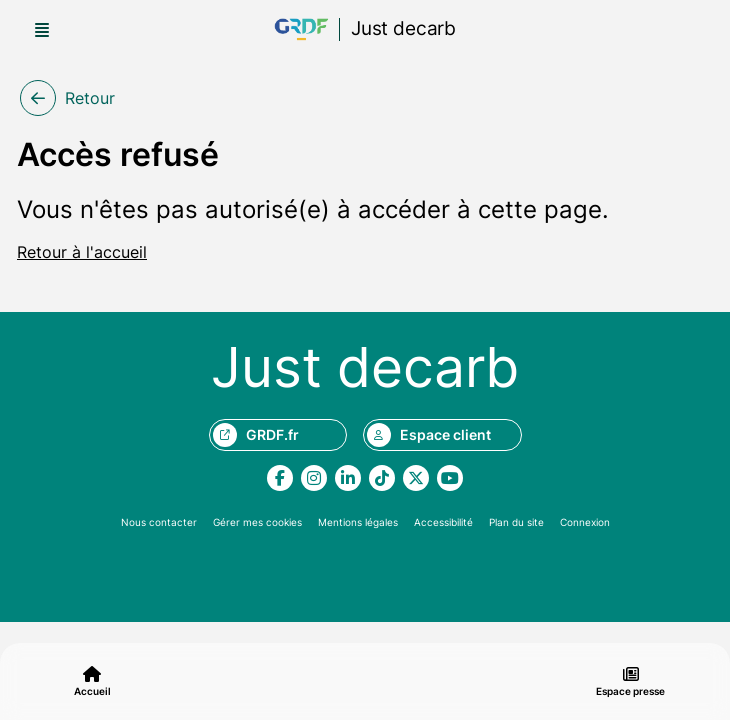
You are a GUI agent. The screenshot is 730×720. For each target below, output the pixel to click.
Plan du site (516, 522)
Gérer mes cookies (257, 522)
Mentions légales (358, 522)
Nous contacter (159, 522)
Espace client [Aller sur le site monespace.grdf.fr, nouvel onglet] (429, 435)
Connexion (585, 522)
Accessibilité (443, 522)
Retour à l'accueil (82, 252)
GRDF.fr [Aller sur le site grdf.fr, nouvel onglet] (256, 435)
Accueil (92, 681)
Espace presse (630, 681)
